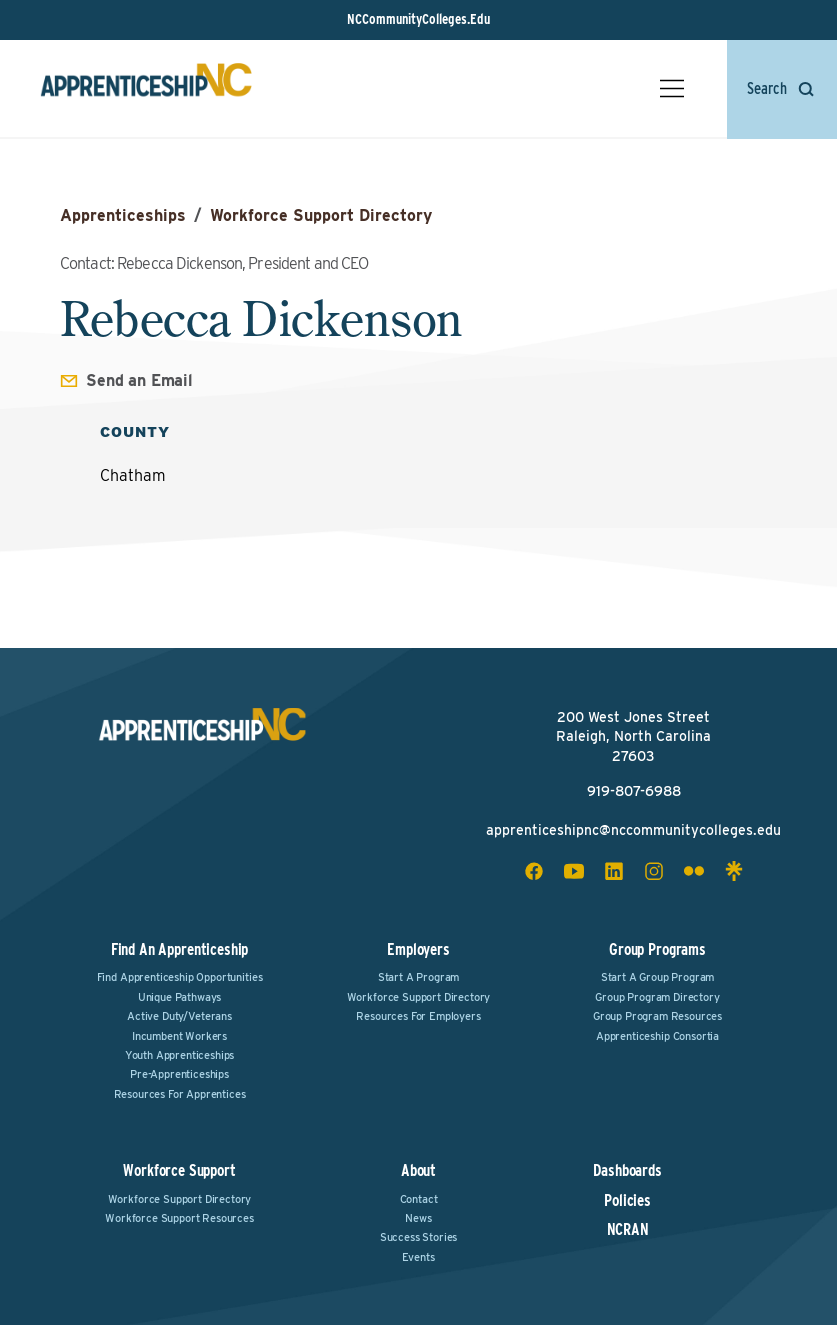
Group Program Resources (657, 1016)
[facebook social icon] (534, 871)
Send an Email (139, 380)
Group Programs (657, 949)
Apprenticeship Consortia (657, 1036)
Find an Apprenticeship (179, 949)
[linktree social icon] (734, 871)
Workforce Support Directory (321, 215)
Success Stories (419, 1237)
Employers (418, 949)
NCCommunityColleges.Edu (418, 19)
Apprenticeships (123, 215)
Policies (627, 1201)
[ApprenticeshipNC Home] (146, 89)
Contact (419, 1199)
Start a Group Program (658, 977)
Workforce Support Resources (179, 1218)
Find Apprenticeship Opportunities (180, 977)
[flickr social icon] (694, 871)
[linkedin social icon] (614, 871)
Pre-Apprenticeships (179, 1074)
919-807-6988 (634, 791)
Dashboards (627, 1171)
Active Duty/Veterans (179, 1016)
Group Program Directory (657, 997)
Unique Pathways (180, 997)
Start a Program (419, 977)
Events (418, 1257)
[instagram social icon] (654, 871)
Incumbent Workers (179, 1036)
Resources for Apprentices (180, 1094)
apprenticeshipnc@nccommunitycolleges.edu (633, 830)
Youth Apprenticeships (180, 1055)
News (418, 1218)
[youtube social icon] (574, 871)
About (418, 1170)
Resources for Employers (418, 1016)
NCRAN (628, 1230)
